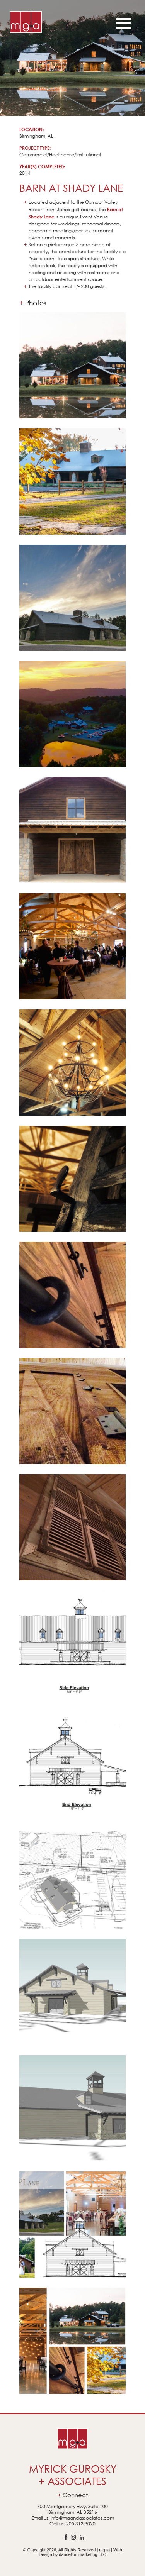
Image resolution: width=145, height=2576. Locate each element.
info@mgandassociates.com (82, 2518)
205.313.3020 (81, 2523)
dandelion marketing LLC (82, 2554)
